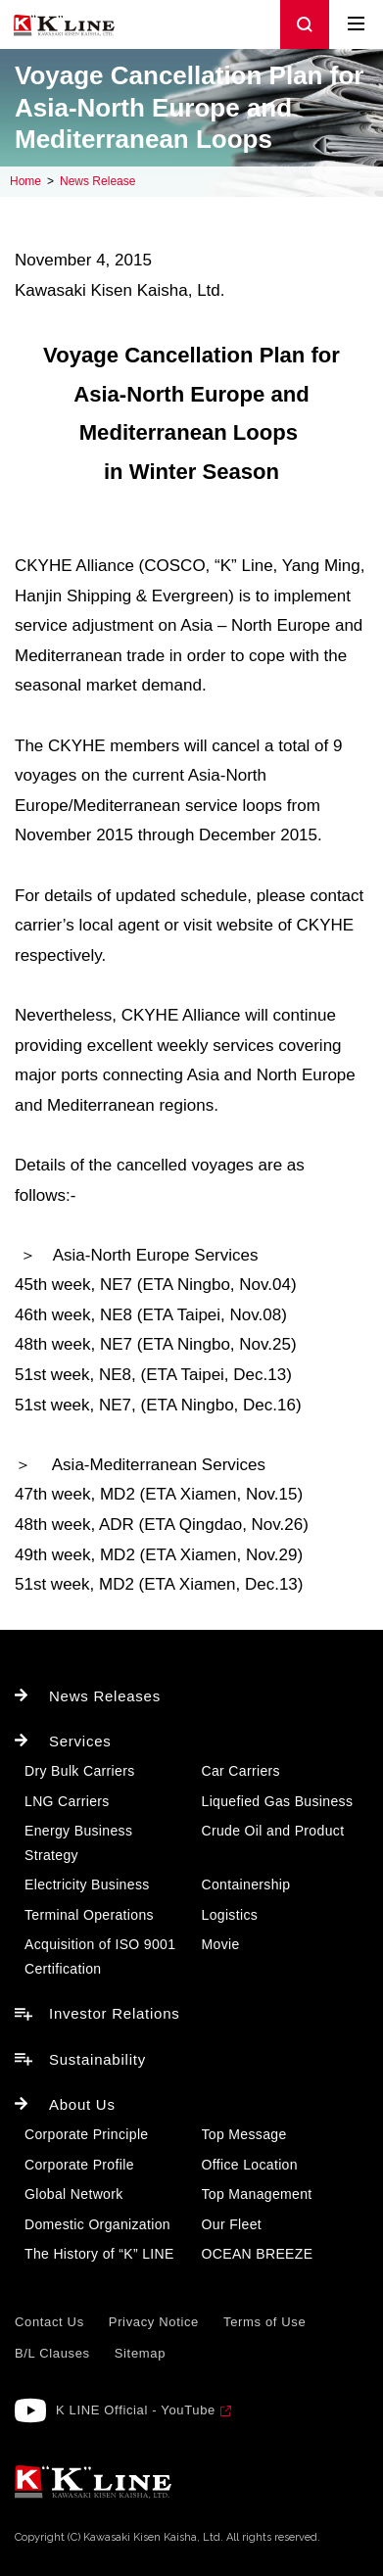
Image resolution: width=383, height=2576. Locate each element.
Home (25, 181)
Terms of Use (264, 2321)
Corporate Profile (79, 2164)
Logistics (230, 1915)
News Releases (105, 1696)
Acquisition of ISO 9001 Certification (99, 1956)
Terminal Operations (89, 1915)
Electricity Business (87, 1884)
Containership (246, 1884)
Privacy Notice (154, 2321)
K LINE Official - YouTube (135, 2410)
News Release (97, 181)
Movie (221, 1944)
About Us (82, 2104)
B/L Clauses (52, 2353)
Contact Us (49, 2321)
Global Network (73, 2194)
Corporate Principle (86, 2134)
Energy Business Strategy (78, 1843)
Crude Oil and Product (273, 1830)
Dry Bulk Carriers (79, 1771)
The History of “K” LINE (99, 2254)
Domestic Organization (97, 2224)
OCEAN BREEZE (257, 2254)
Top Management (257, 2194)
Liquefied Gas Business (278, 1801)
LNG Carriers (67, 1801)
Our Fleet (232, 2224)
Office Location (250, 2164)
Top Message (244, 2134)
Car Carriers (241, 1771)
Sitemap (140, 2353)
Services (80, 1741)
